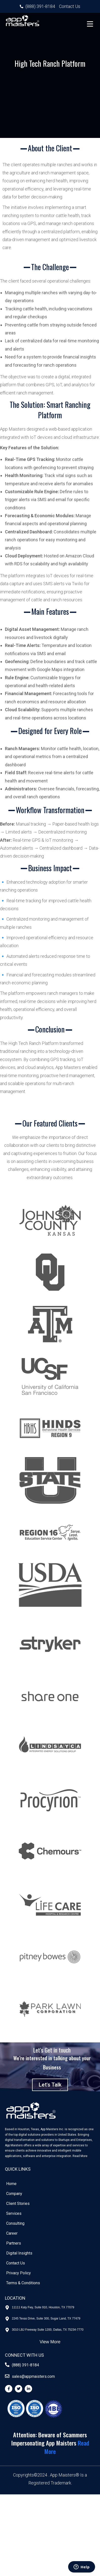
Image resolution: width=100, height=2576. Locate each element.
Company (14, 2193)
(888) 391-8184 (25, 2365)
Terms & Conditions (23, 2283)
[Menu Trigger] (90, 24)
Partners (13, 2243)
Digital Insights (19, 2253)
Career (12, 2233)
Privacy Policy (18, 2273)
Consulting (15, 2223)
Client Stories (18, 2203)
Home (11, 2183)
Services (13, 2213)
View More (50, 2341)
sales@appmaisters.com (33, 2376)
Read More (80, 2156)
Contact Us (15, 2263)
